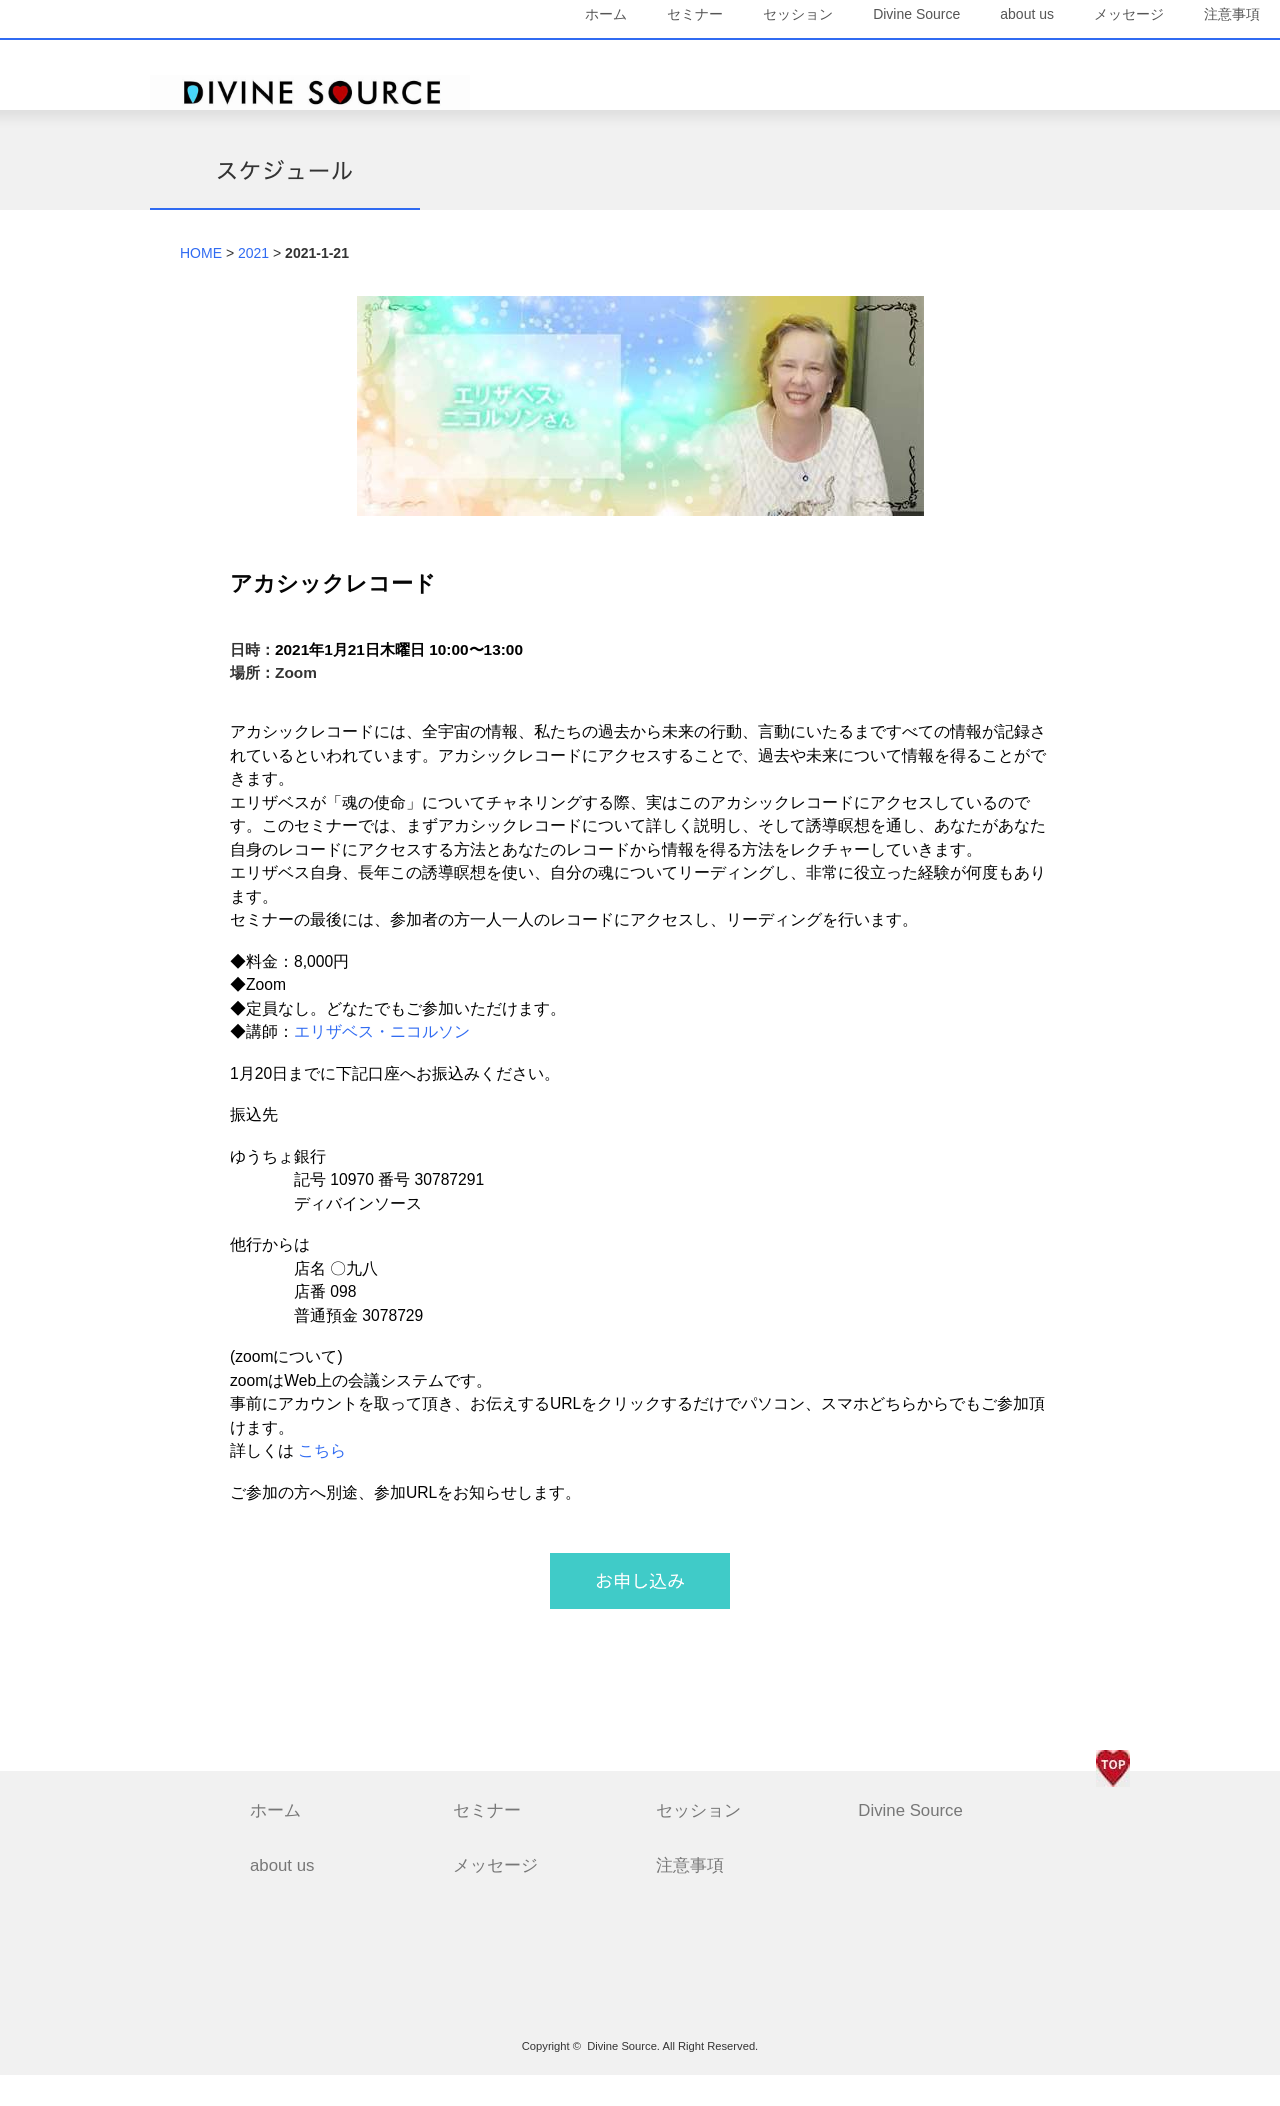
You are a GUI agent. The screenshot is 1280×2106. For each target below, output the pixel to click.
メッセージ (1075, 60)
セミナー (641, 60)
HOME (201, 283)
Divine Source (862, 60)
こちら (322, 1481)
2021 (253, 283)
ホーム (552, 60)
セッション (744, 60)
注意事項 (1082, 107)
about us (973, 60)
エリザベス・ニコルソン (382, 1062)
